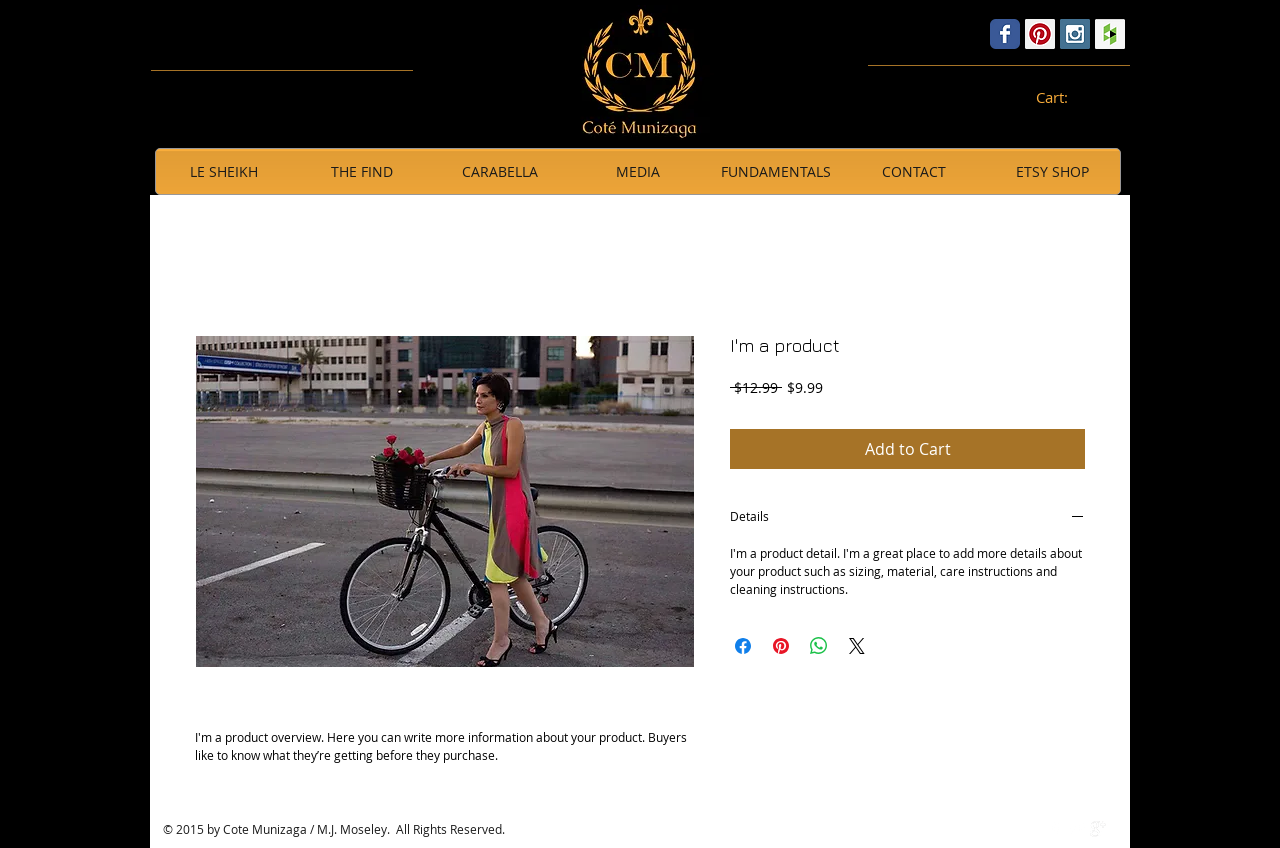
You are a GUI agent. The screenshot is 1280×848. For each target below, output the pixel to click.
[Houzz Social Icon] (1110, 34)
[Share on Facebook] (743, 646)
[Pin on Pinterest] (781, 646)
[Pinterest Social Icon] (1040, 34)
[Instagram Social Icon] (1075, 34)
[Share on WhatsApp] (819, 646)
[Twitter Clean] (1077, 829)
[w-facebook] (1056, 829)
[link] (1062, 98)
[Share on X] (857, 646)
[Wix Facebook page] (1005, 34)
